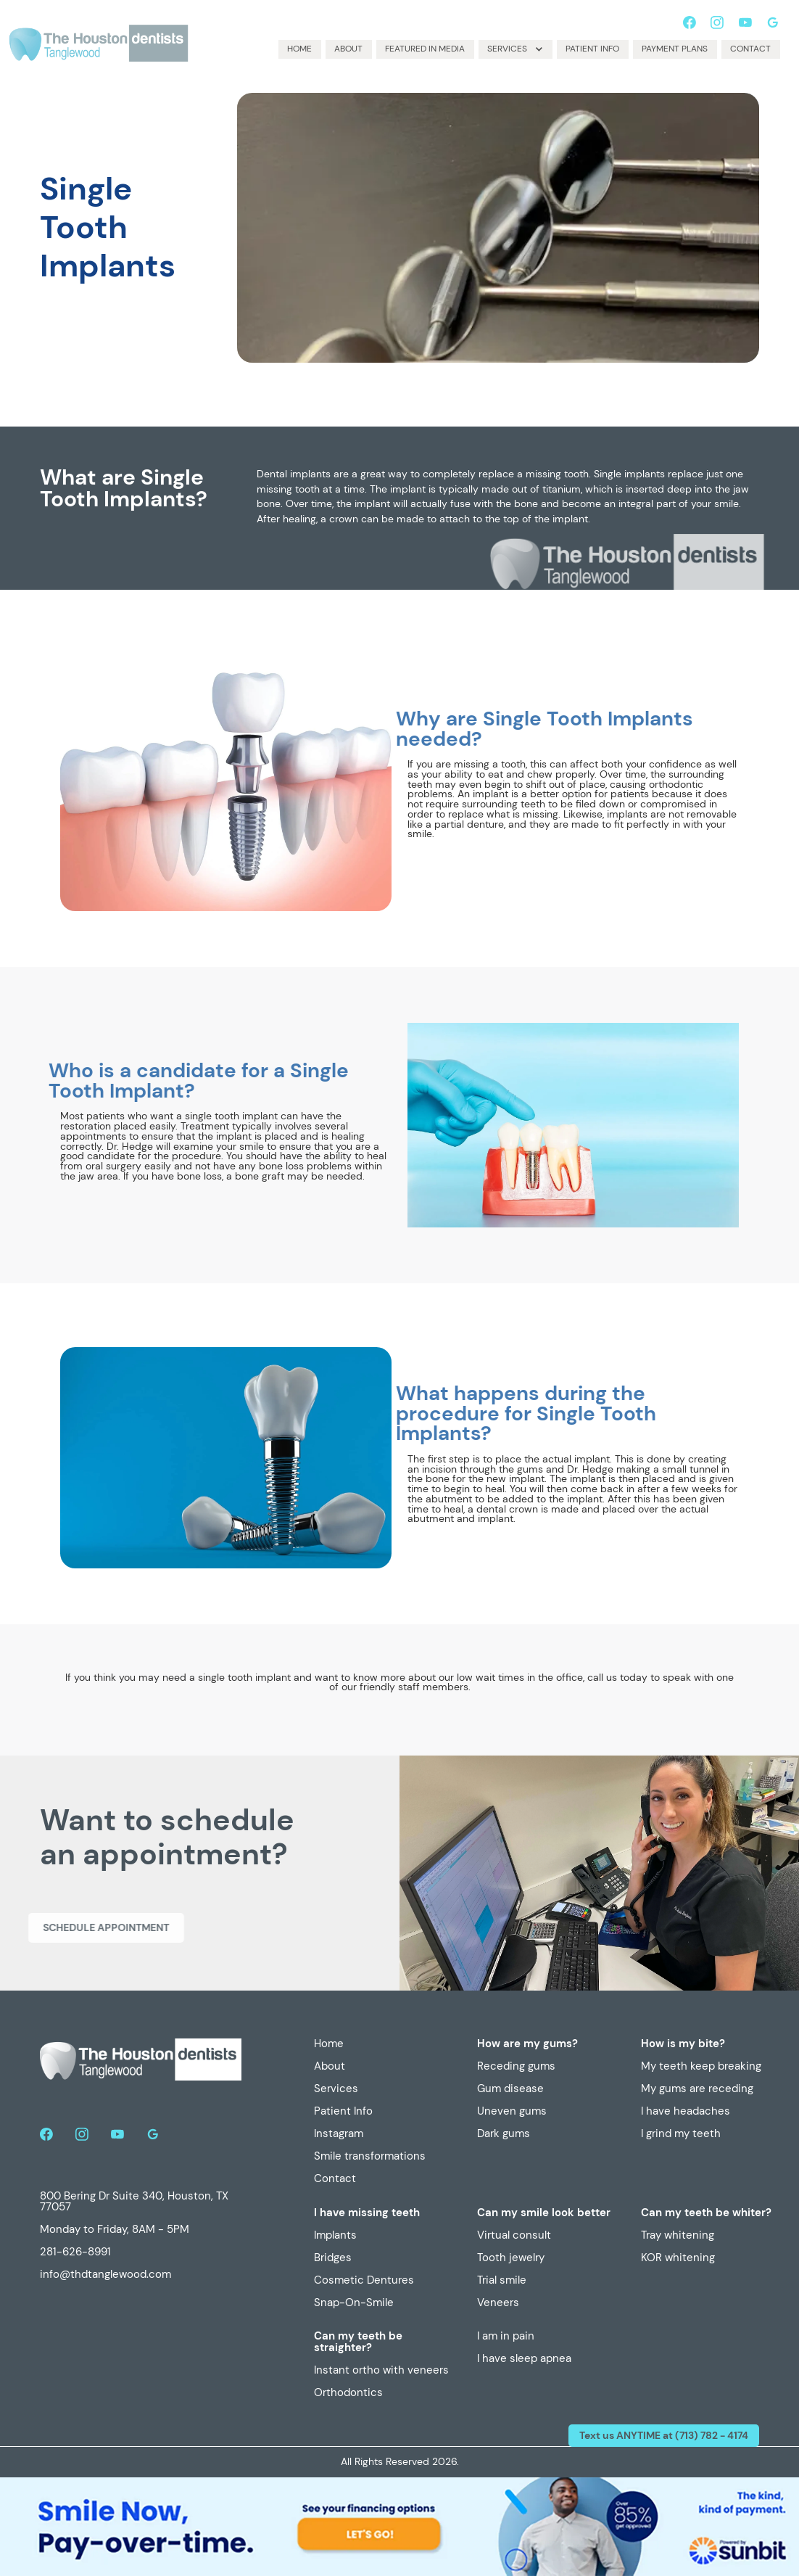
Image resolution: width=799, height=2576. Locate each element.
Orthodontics (348, 2393)
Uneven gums (512, 2112)
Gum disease (510, 2089)
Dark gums (503, 2134)
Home (299, 48)
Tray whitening (677, 2236)
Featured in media (425, 48)
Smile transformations (370, 2157)
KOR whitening (678, 2258)
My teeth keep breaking (701, 2067)
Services (336, 2089)
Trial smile (501, 2281)
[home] (100, 41)
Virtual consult (514, 2236)
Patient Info (592, 48)
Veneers (498, 2303)
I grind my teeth (681, 2134)
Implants (335, 2236)
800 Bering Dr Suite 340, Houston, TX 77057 (134, 2202)
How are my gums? (527, 2044)
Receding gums (516, 2067)
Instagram (338, 2134)
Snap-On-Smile (354, 2303)
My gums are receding (697, 2089)
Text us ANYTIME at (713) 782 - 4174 (663, 2435)
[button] (515, 49)
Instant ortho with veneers (381, 2371)
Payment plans (675, 48)
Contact (750, 48)
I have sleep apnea (524, 2359)
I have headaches (685, 2112)
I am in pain (505, 2336)
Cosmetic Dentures (364, 2281)
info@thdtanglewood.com (105, 2275)
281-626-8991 (75, 2252)
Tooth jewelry (511, 2258)
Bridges (333, 2258)
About (348, 48)
